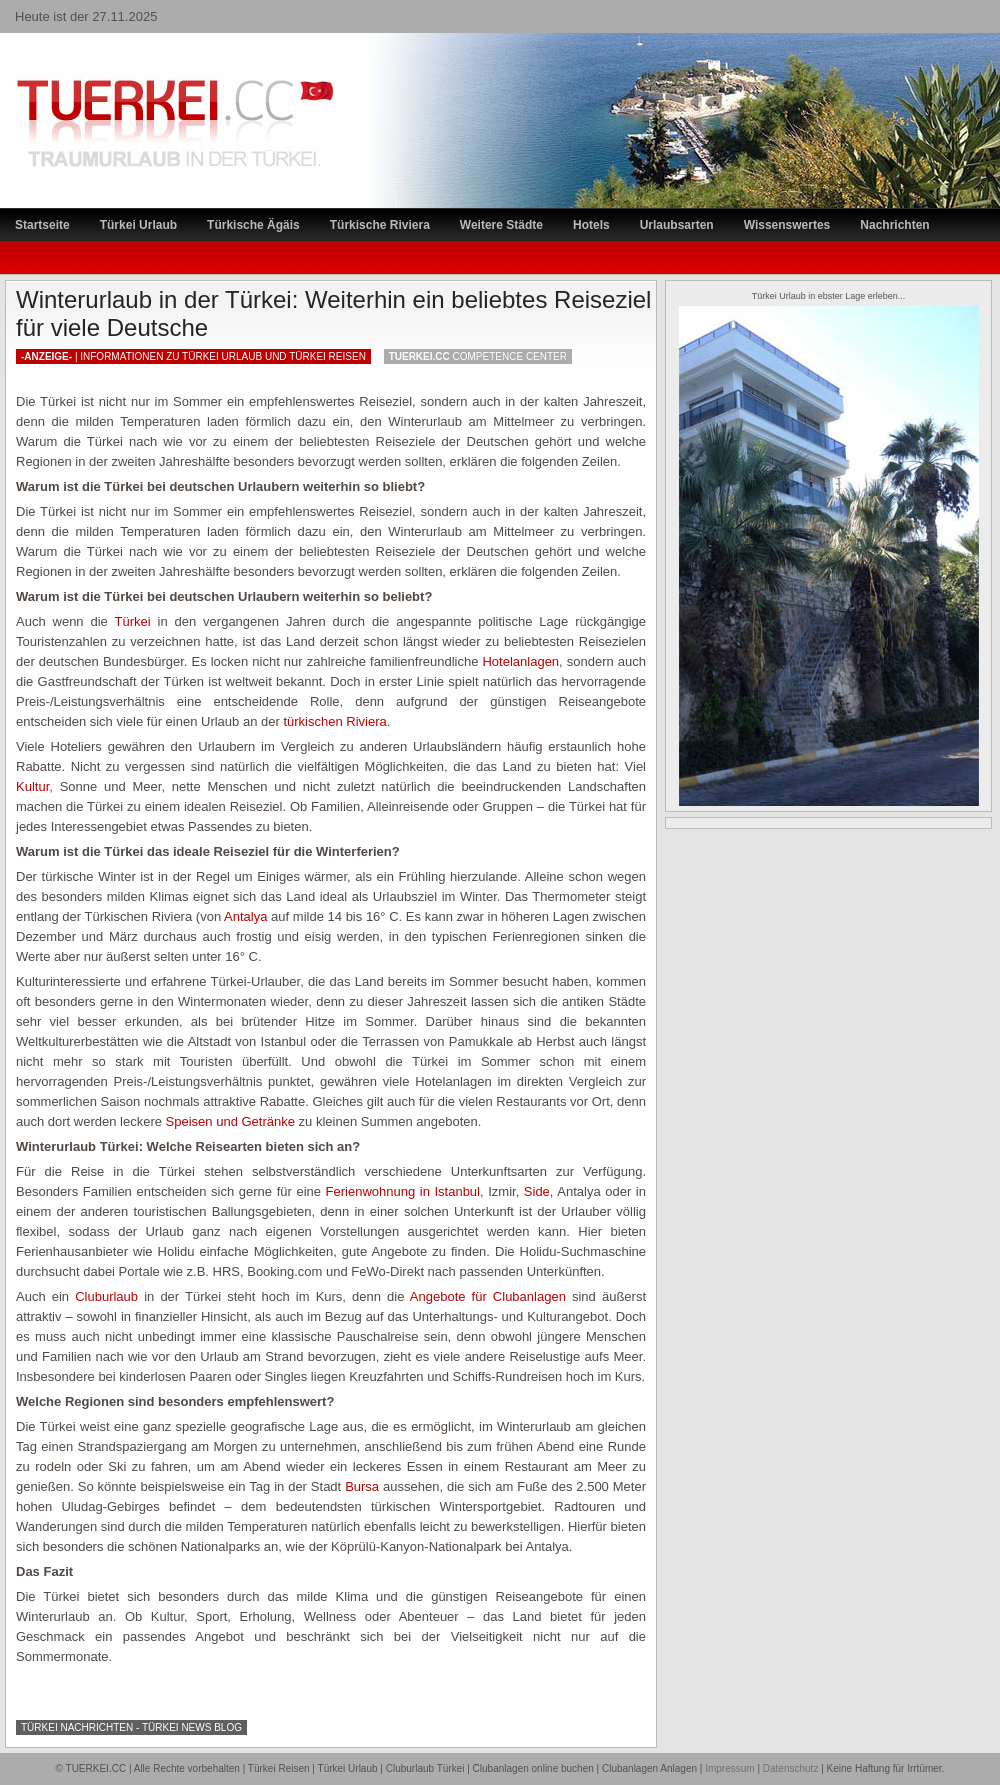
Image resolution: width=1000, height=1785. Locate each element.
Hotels (591, 225)
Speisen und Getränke (230, 1121)
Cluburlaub (106, 1296)
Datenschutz (791, 1768)
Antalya (245, 916)
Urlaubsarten (677, 225)
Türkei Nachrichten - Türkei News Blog (131, 1727)
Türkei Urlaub (138, 225)
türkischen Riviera (334, 721)
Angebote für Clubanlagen (488, 1296)
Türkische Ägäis (253, 225)
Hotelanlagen (520, 661)
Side (537, 1191)
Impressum (729, 1768)
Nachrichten (894, 225)
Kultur (32, 786)
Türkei (133, 621)
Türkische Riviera (380, 225)
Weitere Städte (501, 225)
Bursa (362, 1486)
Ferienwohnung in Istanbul (403, 1191)
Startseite (42, 225)
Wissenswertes (787, 225)
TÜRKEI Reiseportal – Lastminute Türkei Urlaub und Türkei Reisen (155, 85)
